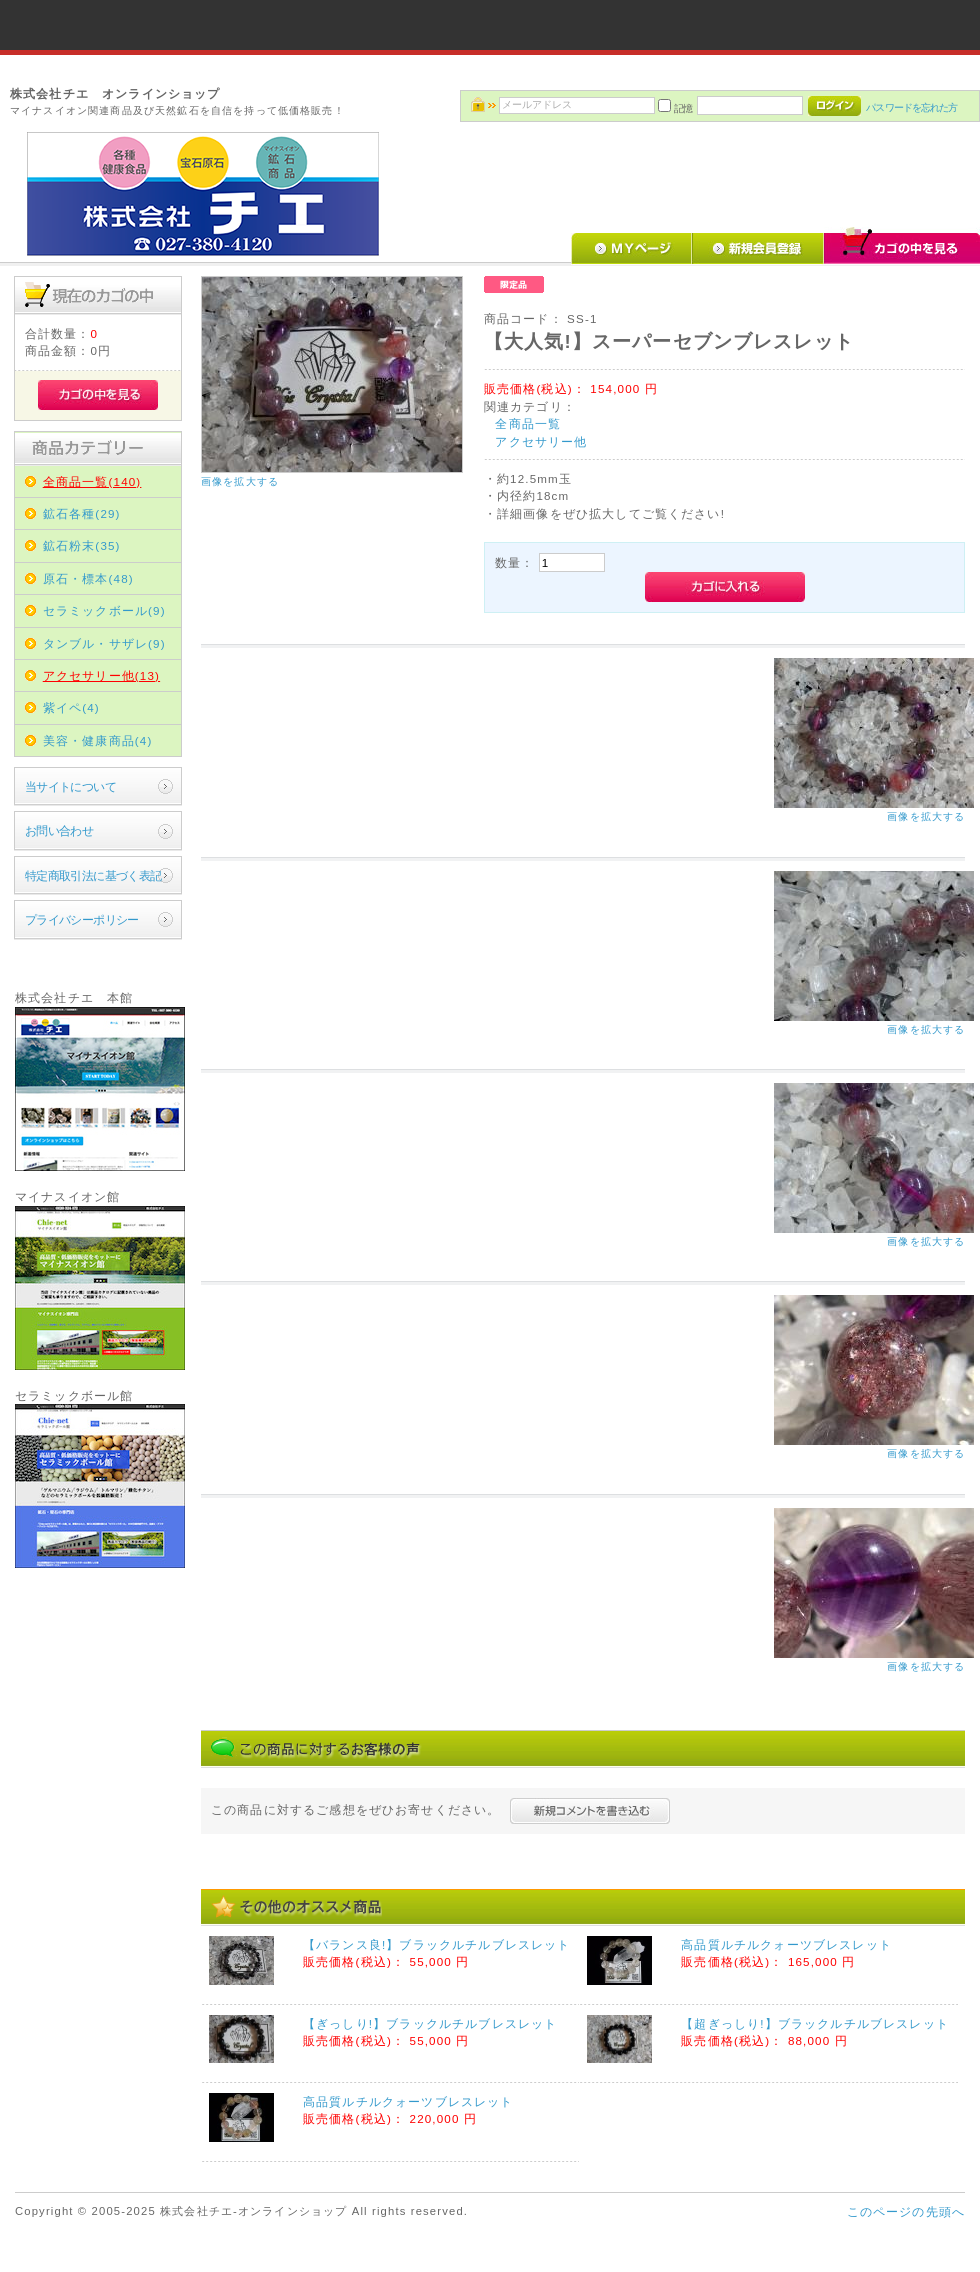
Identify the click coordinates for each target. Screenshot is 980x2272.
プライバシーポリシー (82, 919)
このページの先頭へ (906, 2211)
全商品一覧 (528, 423)
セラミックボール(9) (104, 610)
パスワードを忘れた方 (911, 107)
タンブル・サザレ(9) (104, 643)
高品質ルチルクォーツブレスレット (786, 1944)
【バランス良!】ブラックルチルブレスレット (437, 1944)
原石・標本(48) (88, 578)
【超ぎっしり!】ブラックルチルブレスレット (815, 2023)
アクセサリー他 (541, 441)
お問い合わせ (59, 830)
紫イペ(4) (71, 707)
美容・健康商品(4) (98, 740)
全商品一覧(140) (92, 481)
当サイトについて (70, 786)
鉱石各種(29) (82, 513)
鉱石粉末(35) (82, 545)
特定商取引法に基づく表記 (93, 875)
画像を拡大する (240, 481)
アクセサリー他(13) (101, 675)
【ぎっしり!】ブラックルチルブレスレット (430, 2023)
